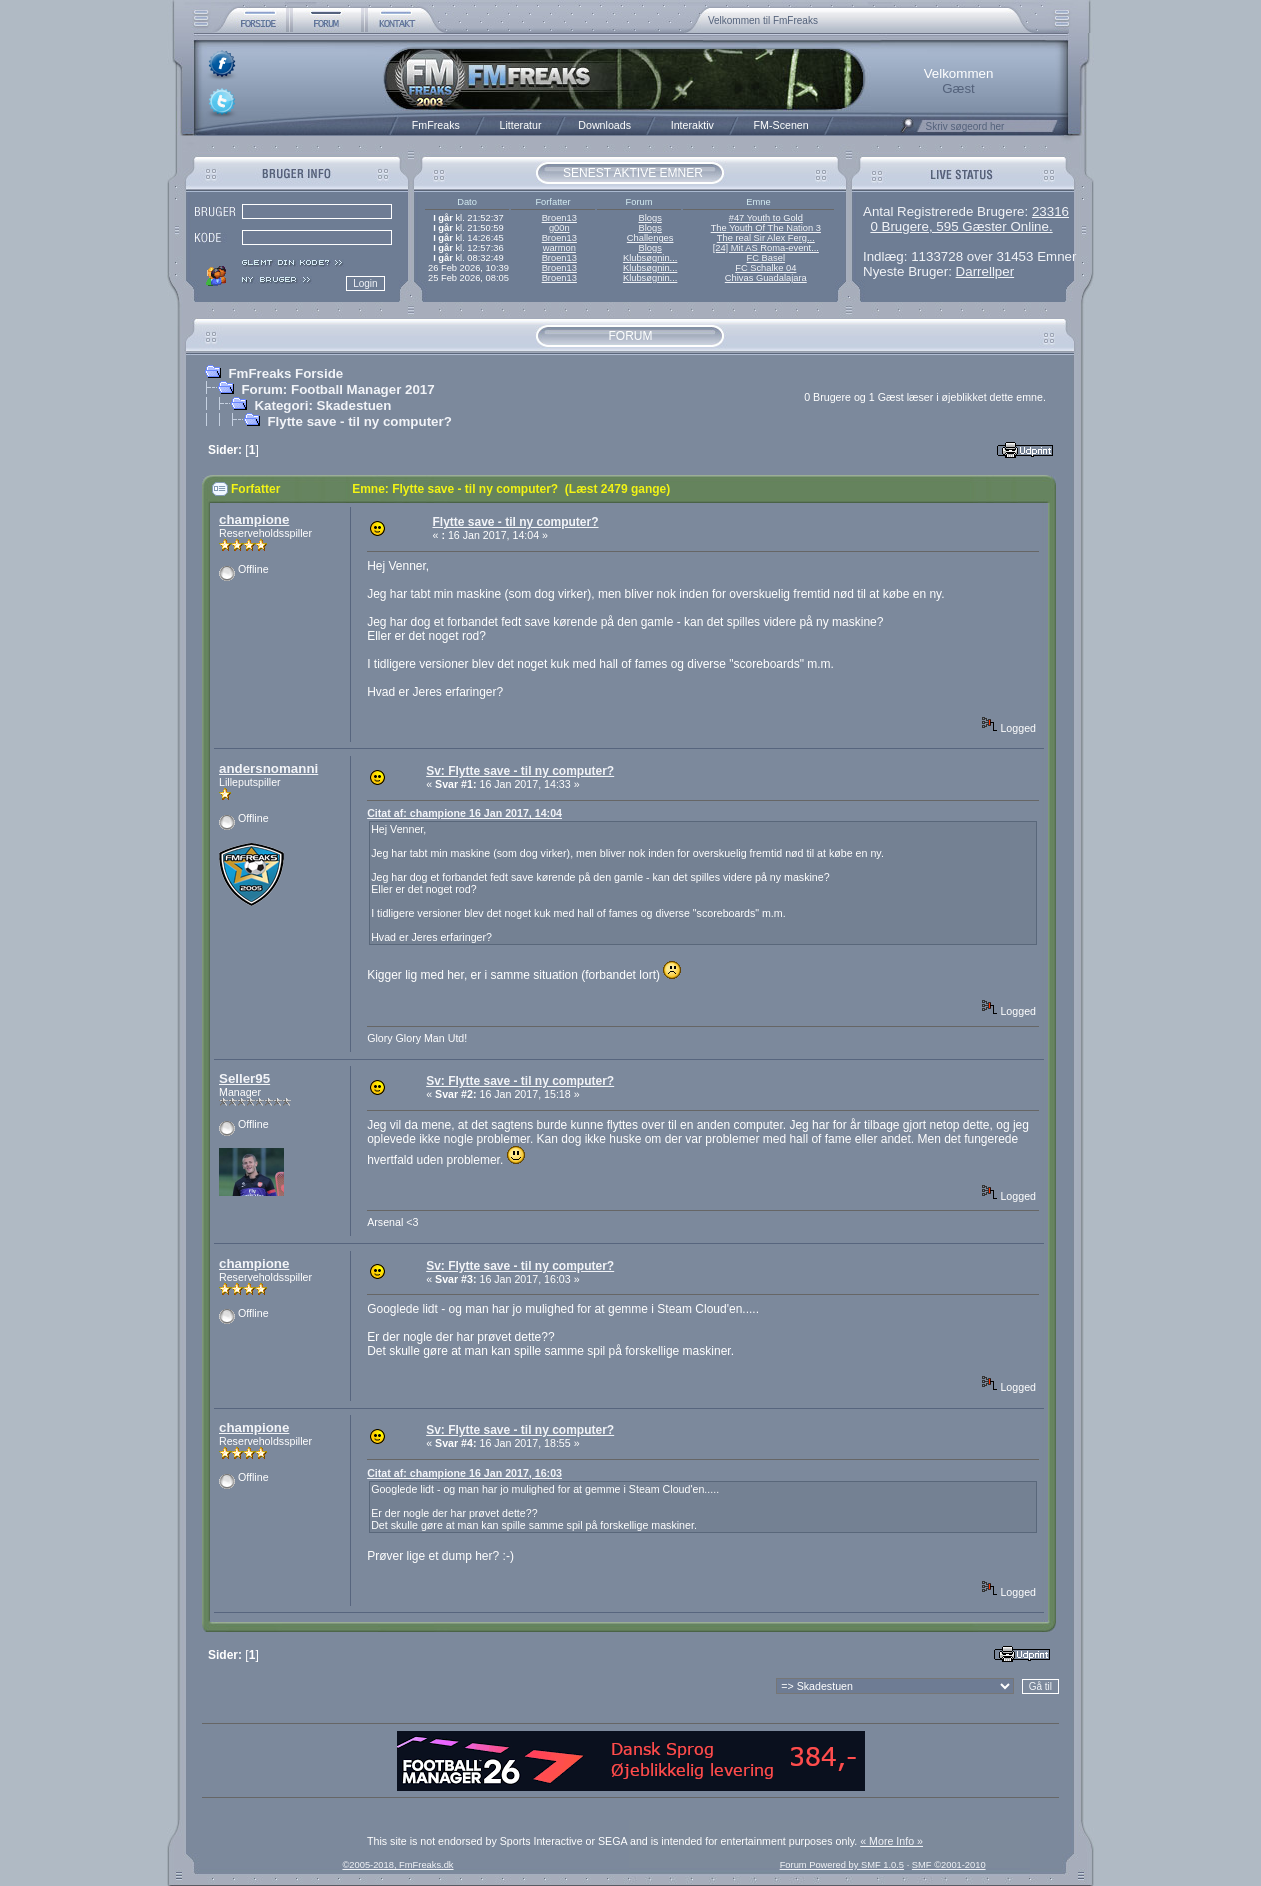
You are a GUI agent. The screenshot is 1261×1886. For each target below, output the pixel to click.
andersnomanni (268, 768)
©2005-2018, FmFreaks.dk (397, 1865)
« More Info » (891, 1841)
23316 (1050, 211)
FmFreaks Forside (285, 373)
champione (254, 519)
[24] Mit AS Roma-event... (766, 248)
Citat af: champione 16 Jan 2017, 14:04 (464, 813)
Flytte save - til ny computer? (359, 421)
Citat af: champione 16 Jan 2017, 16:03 (464, 1473)
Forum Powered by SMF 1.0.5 (842, 1865)
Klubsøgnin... (650, 258)
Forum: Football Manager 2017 (337, 389)
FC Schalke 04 (765, 268)
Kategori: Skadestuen (322, 405)
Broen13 (559, 218)
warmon (559, 248)
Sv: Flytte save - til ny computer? (520, 771)
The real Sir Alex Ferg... (766, 238)
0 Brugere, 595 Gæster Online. (961, 226)
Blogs (649, 218)
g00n (559, 228)
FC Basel (766, 258)
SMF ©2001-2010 (949, 1865)
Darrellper (985, 271)
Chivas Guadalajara (766, 278)
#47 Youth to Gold (766, 218)
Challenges (650, 238)
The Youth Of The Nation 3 (766, 228)
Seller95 (244, 1078)
